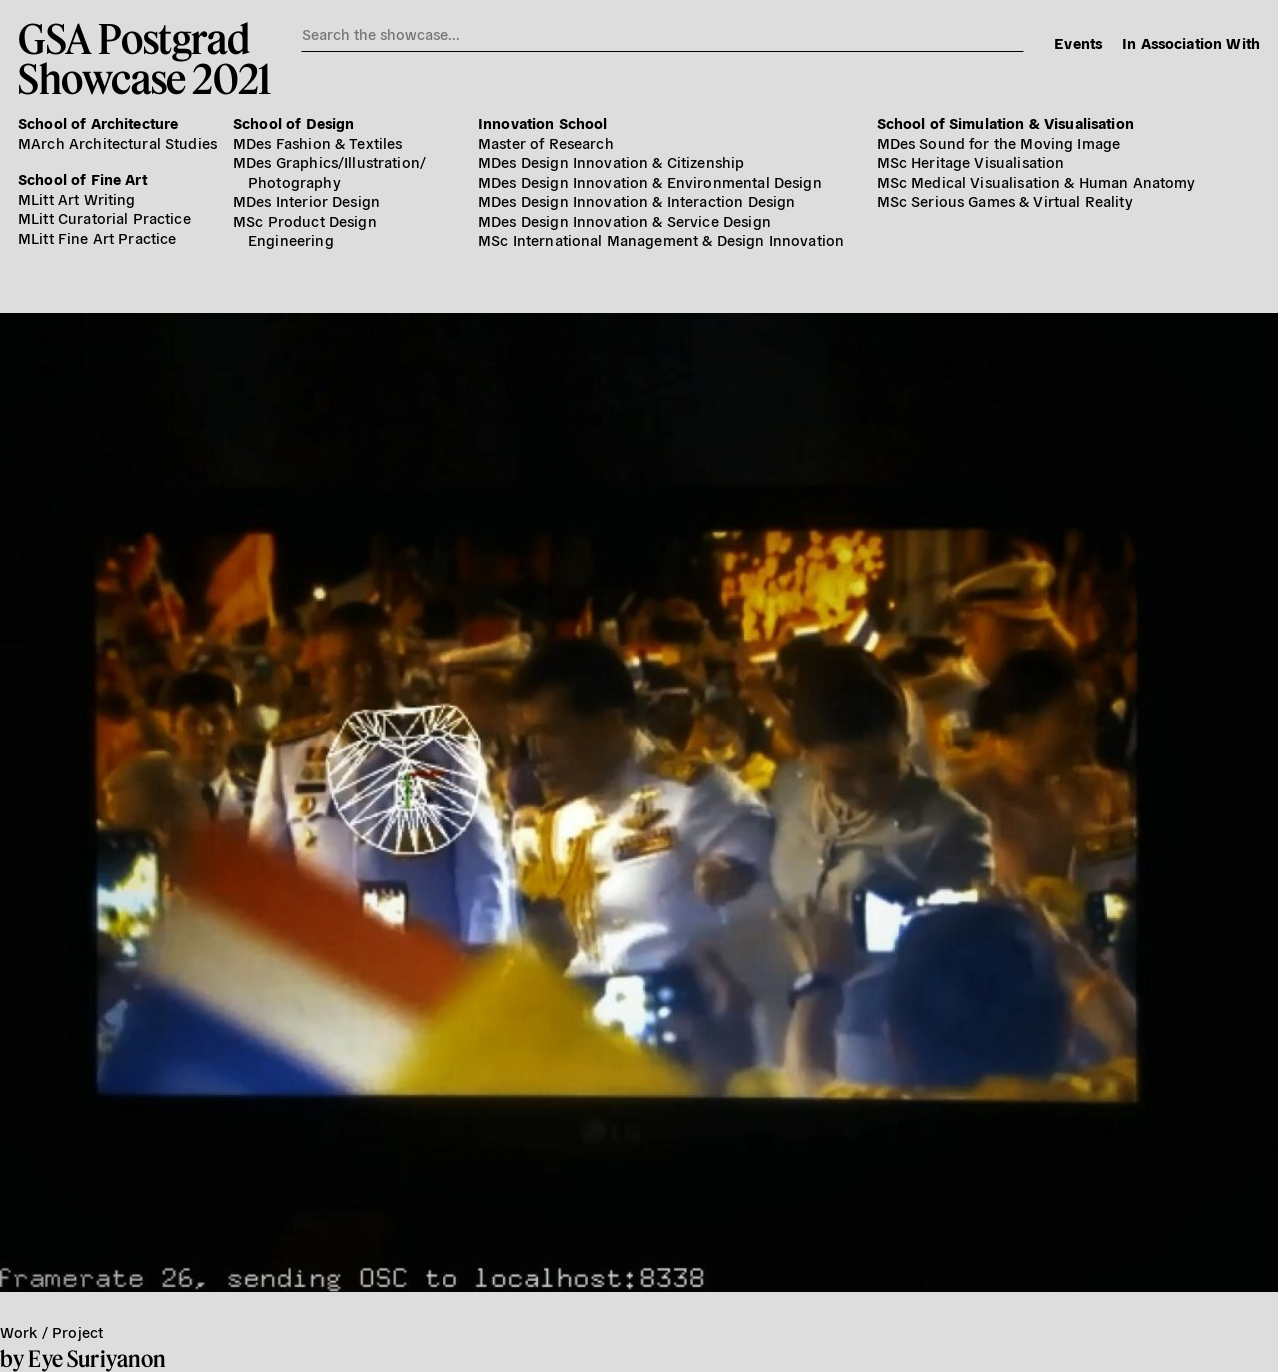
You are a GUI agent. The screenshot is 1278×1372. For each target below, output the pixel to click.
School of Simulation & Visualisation (1005, 122)
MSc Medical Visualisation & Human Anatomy (1036, 181)
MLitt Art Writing (77, 198)
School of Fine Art (82, 178)
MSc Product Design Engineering (305, 230)
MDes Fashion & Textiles (317, 142)
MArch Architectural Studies (117, 142)
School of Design (293, 122)
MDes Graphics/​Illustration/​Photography (329, 171)
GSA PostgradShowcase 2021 (144, 58)
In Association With (1191, 42)
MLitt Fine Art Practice (97, 237)
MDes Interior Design (306, 200)
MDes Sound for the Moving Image (999, 142)
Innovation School (543, 122)
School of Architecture (98, 122)
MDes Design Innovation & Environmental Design (650, 181)
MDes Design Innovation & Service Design (624, 220)
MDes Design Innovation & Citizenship (611, 161)
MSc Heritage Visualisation (971, 161)
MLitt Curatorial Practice (104, 217)
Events (1078, 42)
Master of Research (546, 142)
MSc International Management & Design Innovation (661, 239)
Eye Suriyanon (97, 1358)
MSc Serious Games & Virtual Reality (1005, 200)
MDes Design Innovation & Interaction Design (636, 200)
